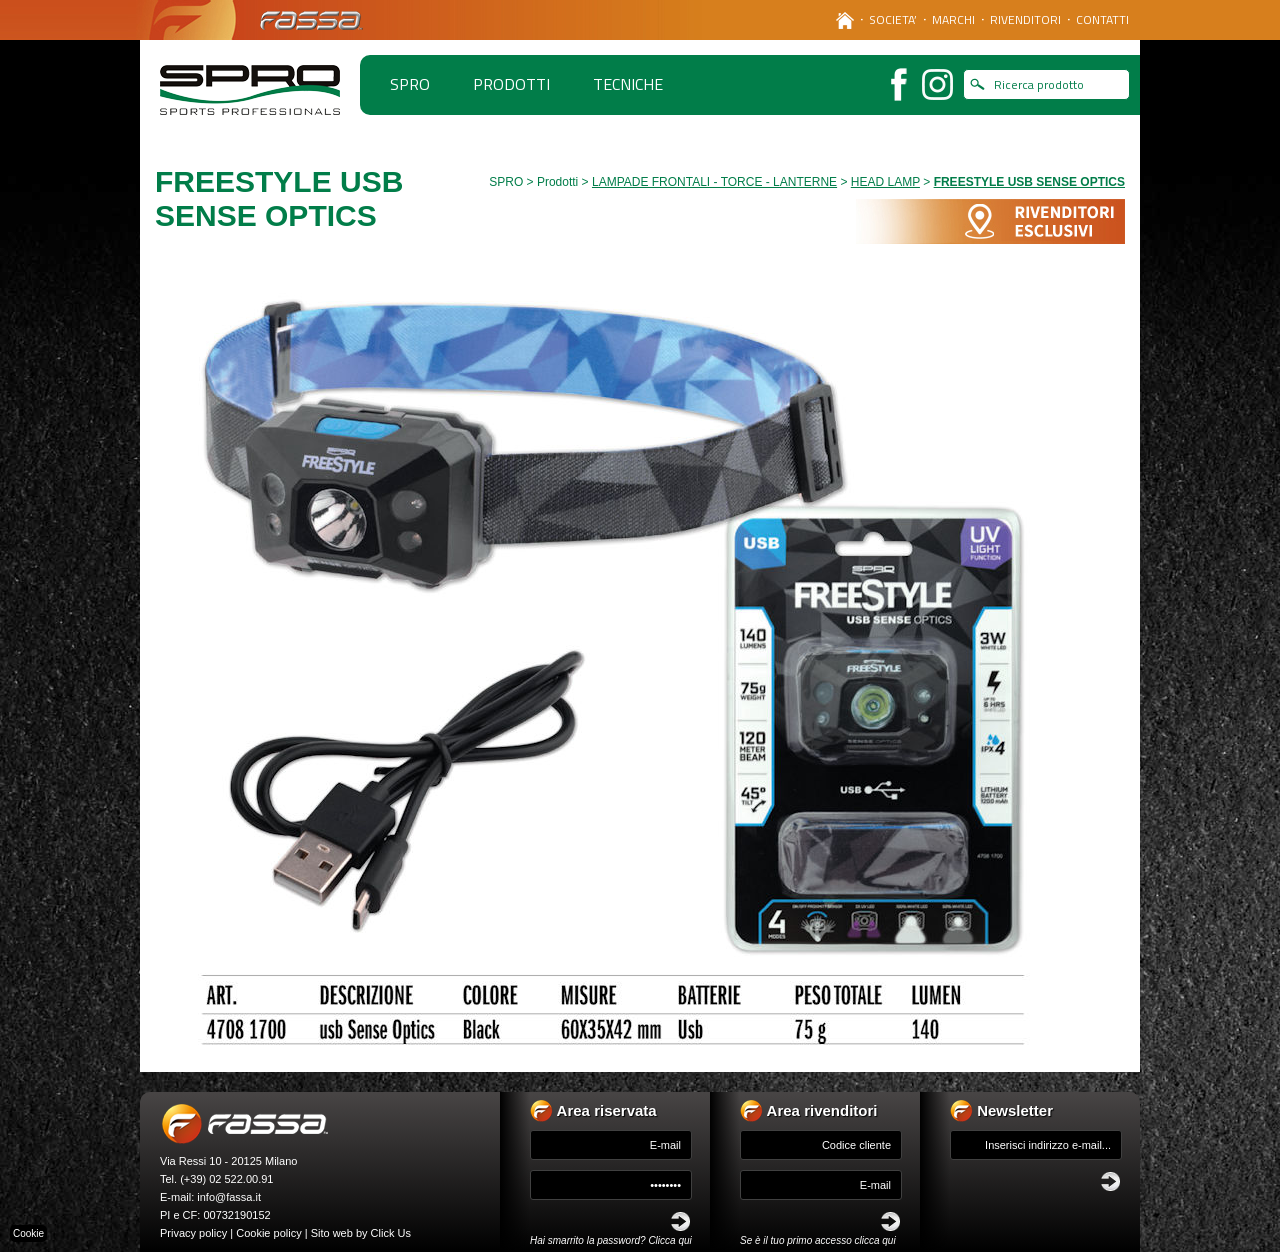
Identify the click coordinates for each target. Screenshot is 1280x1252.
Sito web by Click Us (361, 1233)
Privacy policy (193, 1233)
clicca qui (875, 1240)
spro (410, 84)
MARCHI (953, 19)
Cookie (28, 1233)
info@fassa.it (229, 1197)
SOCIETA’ (893, 19)
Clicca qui (669, 1240)
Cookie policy (268, 1233)
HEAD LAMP (885, 182)
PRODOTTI (511, 84)
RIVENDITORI (1025, 19)
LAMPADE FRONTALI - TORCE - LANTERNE (714, 182)
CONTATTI (1102, 19)
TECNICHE (628, 84)
